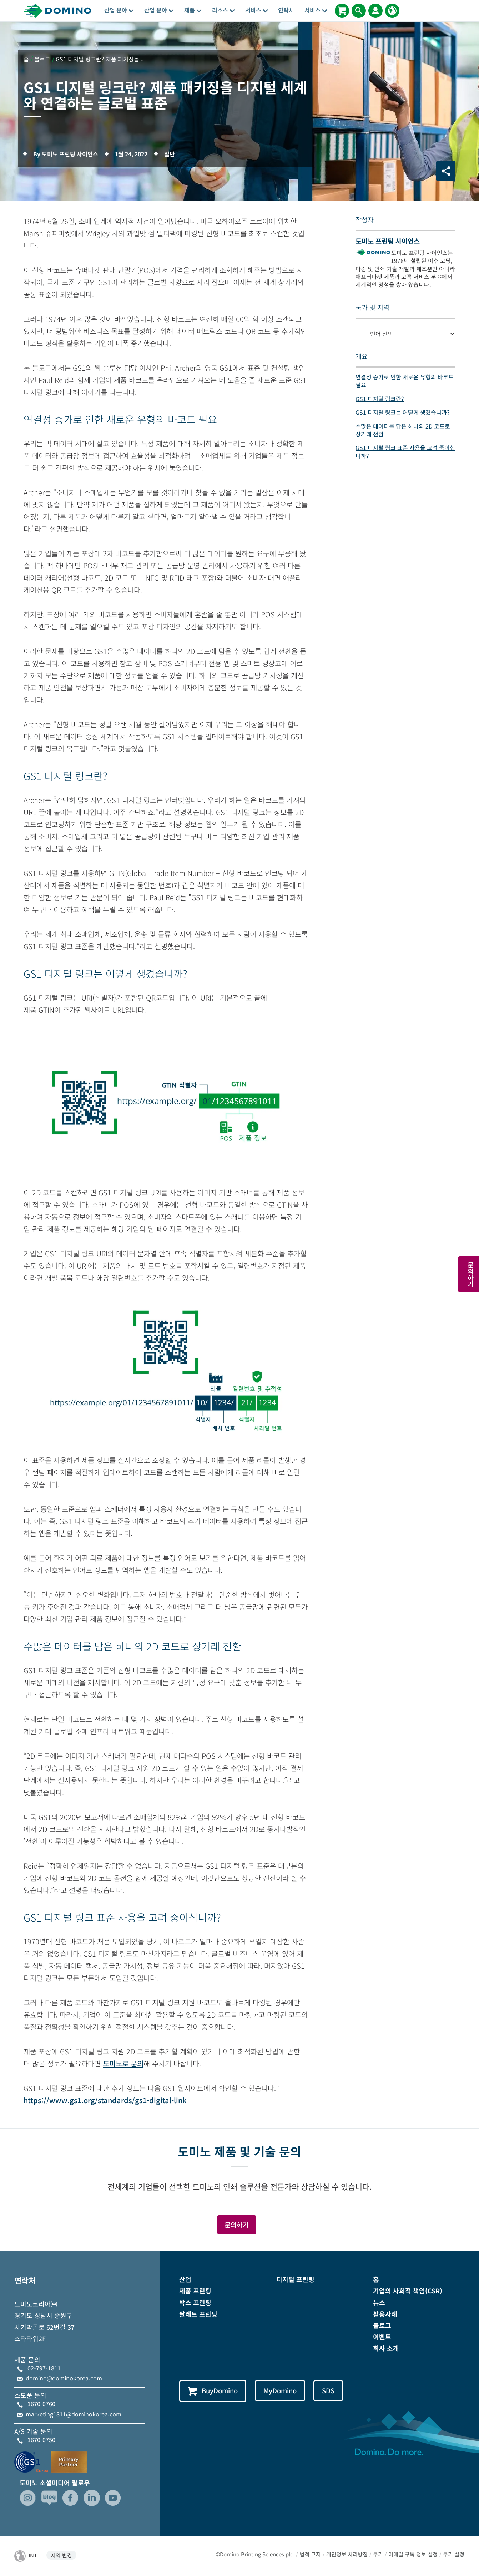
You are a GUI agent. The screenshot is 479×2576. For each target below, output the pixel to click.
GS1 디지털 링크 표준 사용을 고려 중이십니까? (405, 451)
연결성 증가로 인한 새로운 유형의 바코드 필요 (405, 381)
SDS (329, 2390)
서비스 (256, 10)
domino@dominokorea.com (64, 2378)
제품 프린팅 (195, 2291)
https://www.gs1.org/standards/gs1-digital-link (105, 2100)
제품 (193, 10)
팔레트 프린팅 (198, 2313)
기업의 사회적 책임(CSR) (407, 2291)
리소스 (223, 10)
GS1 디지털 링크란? (380, 398)
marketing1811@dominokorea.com (73, 2414)
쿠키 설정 (453, 2554)
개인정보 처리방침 (347, 2554)
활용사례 (385, 2313)
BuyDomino (213, 2391)
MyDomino (280, 2390)
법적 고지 (310, 2554)
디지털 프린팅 (295, 2279)
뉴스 (379, 2302)
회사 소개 (386, 2348)
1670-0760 (41, 2403)
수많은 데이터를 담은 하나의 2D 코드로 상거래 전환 (403, 430)
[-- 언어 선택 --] (405, 334)
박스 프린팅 (195, 2302)
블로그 (382, 2325)
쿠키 (378, 2554)
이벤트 (382, 2336)
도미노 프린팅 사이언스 (388, 241)
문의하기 (237, 2224)
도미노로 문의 (123, 2063)
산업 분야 (119, 10)
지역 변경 (61, 2555)
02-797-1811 (44, 2368)
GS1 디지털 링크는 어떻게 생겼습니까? (403, 412)
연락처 (286, 10)
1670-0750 (41, 2439)
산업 (185, 2279)
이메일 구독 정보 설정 (413, 2554)
